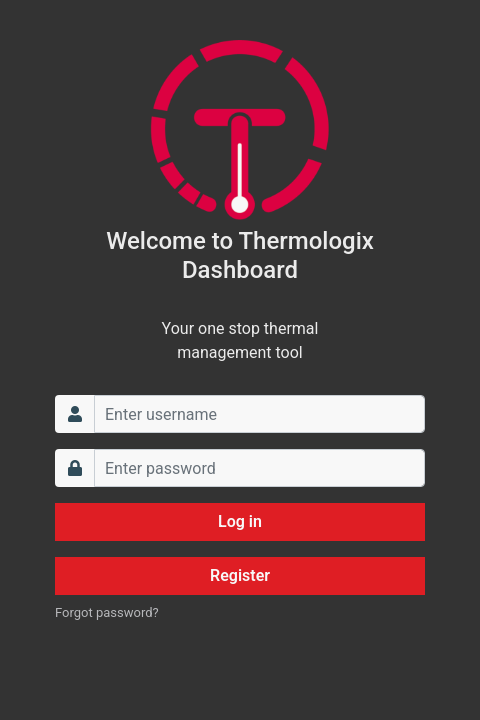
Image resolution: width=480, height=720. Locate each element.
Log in (240, 521)
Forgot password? (107, 612)
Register (240, 575)
